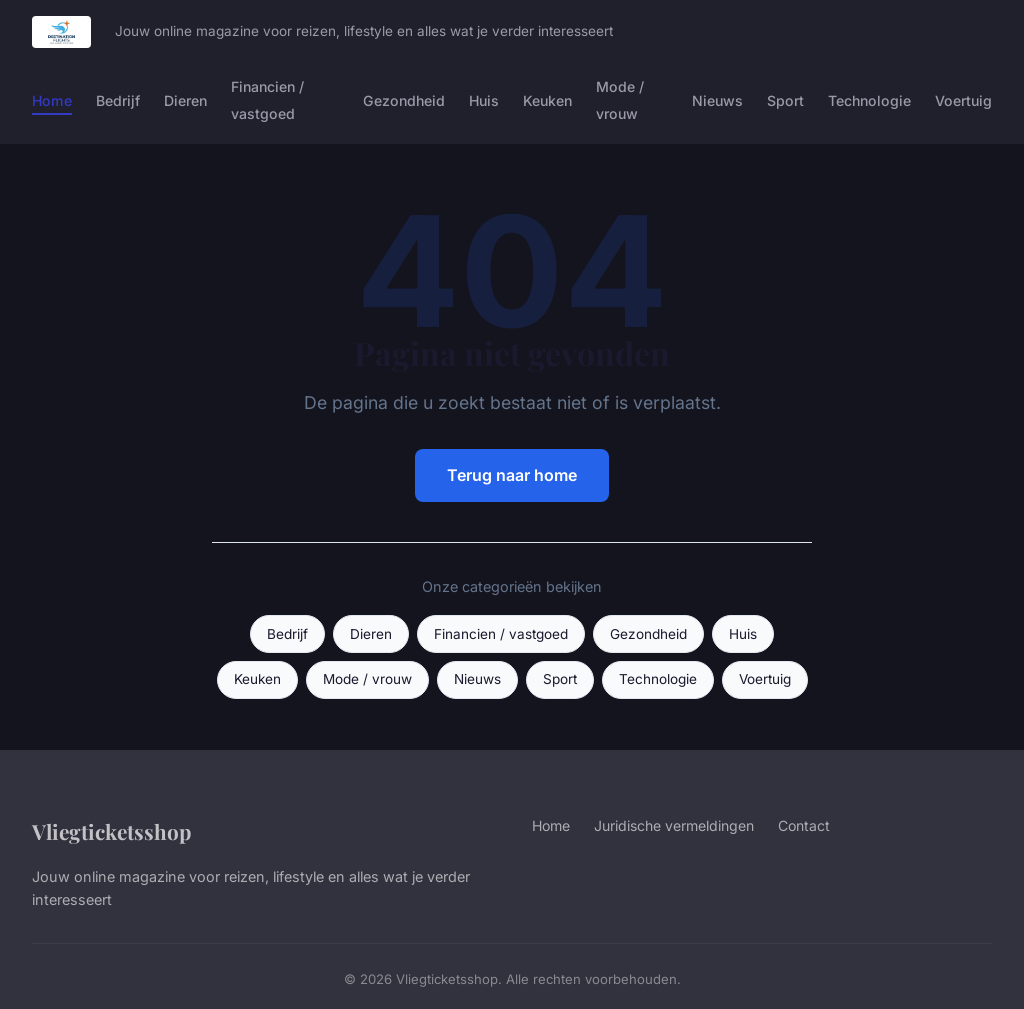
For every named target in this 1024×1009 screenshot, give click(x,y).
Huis (484, 100)
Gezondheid (404, 100)
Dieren (185, 100)
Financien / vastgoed (267, 100)
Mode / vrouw (620, 100)
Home (52, 100)
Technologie (869, 100)
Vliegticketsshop (111, 831)
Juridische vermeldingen (674, 825)
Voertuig (963, 100)
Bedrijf (118, 100)
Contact (804, 825)
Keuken (547, 100)
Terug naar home (512, 475)
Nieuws (717, 100)
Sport (785, 100)
